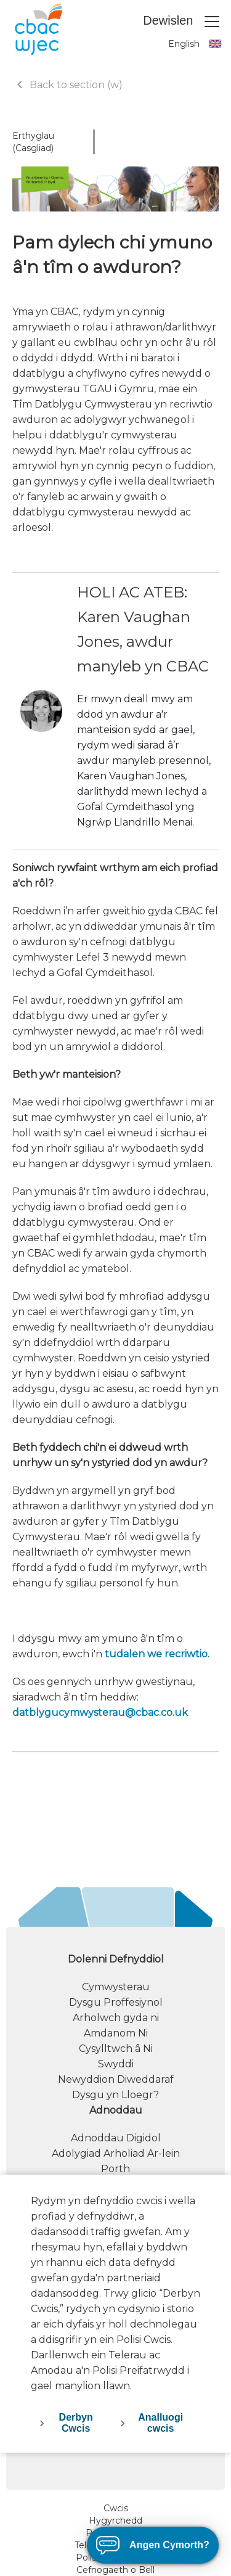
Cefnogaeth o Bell (115, 2569)
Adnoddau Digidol (116, 2138)
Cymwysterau (116, 1987)
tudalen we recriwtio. (157, 1654)
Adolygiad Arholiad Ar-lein (116, 2153)
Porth (115, 2169)
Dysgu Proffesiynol (116, 2002)
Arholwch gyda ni (116, 2018)
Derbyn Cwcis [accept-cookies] (76, 2423)
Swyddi (116, 2064)
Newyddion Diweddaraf (116, 2079)
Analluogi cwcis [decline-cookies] (160, 2423)
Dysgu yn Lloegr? (115, 2095)
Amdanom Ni (116, 2033)
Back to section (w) (67, 85)
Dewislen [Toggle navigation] (182, 21)
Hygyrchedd (115, 2520)
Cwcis (115, 2508)
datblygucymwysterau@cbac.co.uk (100, 1712)
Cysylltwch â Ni (116, 2048)
